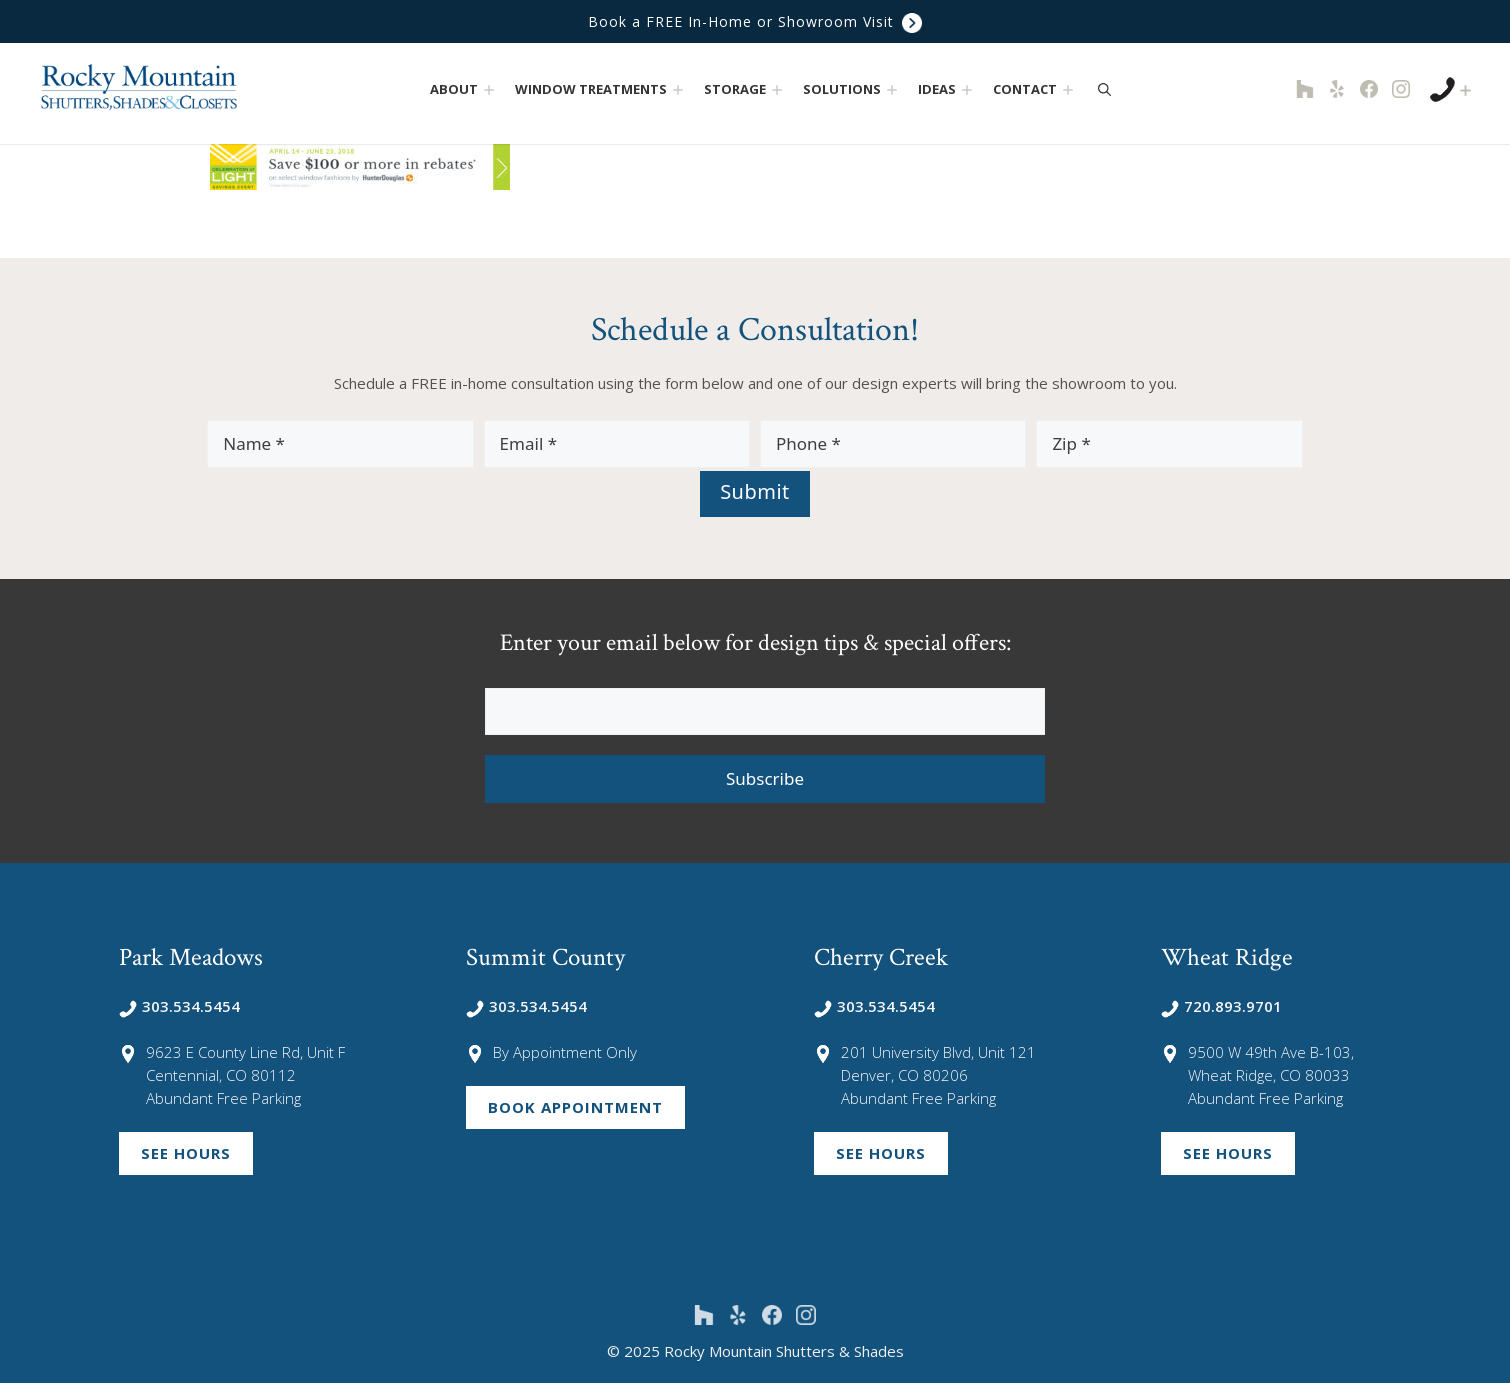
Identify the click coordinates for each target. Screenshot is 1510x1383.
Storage (745, 89)
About (464, 89)
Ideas (947, 89)
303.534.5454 (179, 1006)
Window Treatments (601, 89)
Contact (1035, 89)
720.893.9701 (1221, 1006)
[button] (489, 89)
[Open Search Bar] (1104, 89)
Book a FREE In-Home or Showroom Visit (755, 21)
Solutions (852, 89)
